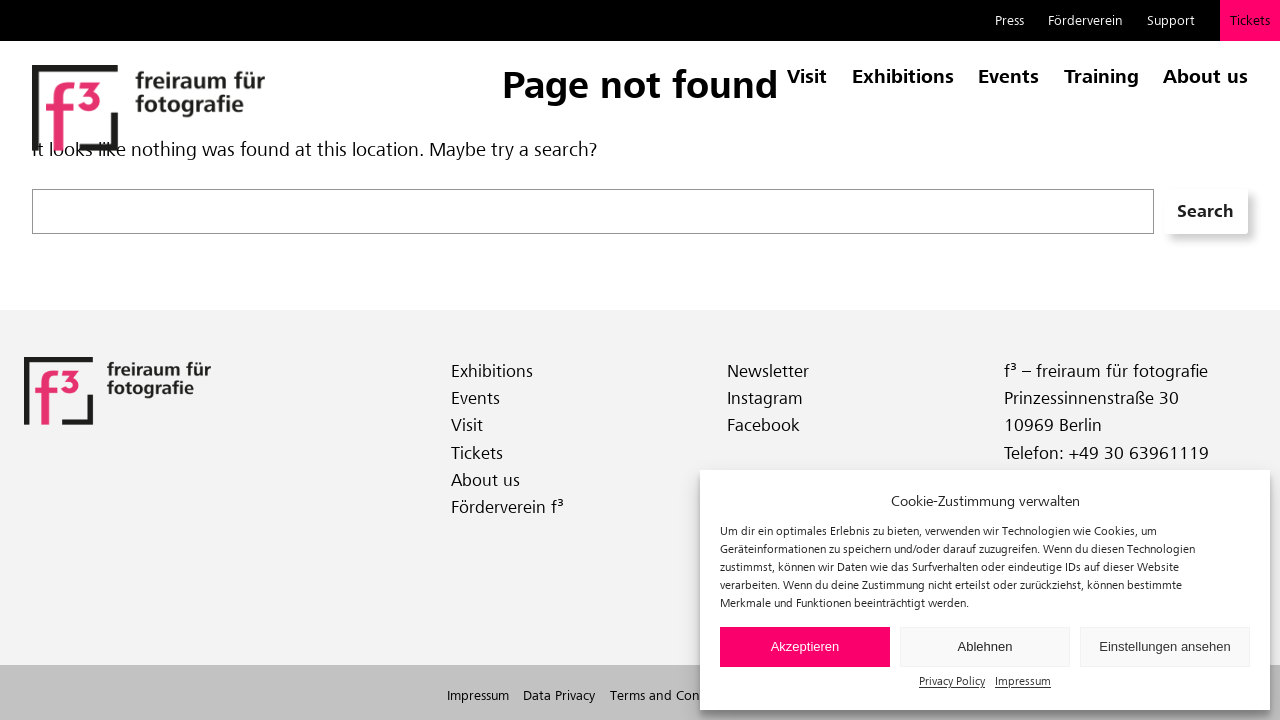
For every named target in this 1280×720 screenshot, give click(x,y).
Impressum (1023, 680)
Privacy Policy (952, 680)
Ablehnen (985, 646)
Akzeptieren (805, 646)
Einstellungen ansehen (1165, 646)
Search (1205, 211)
